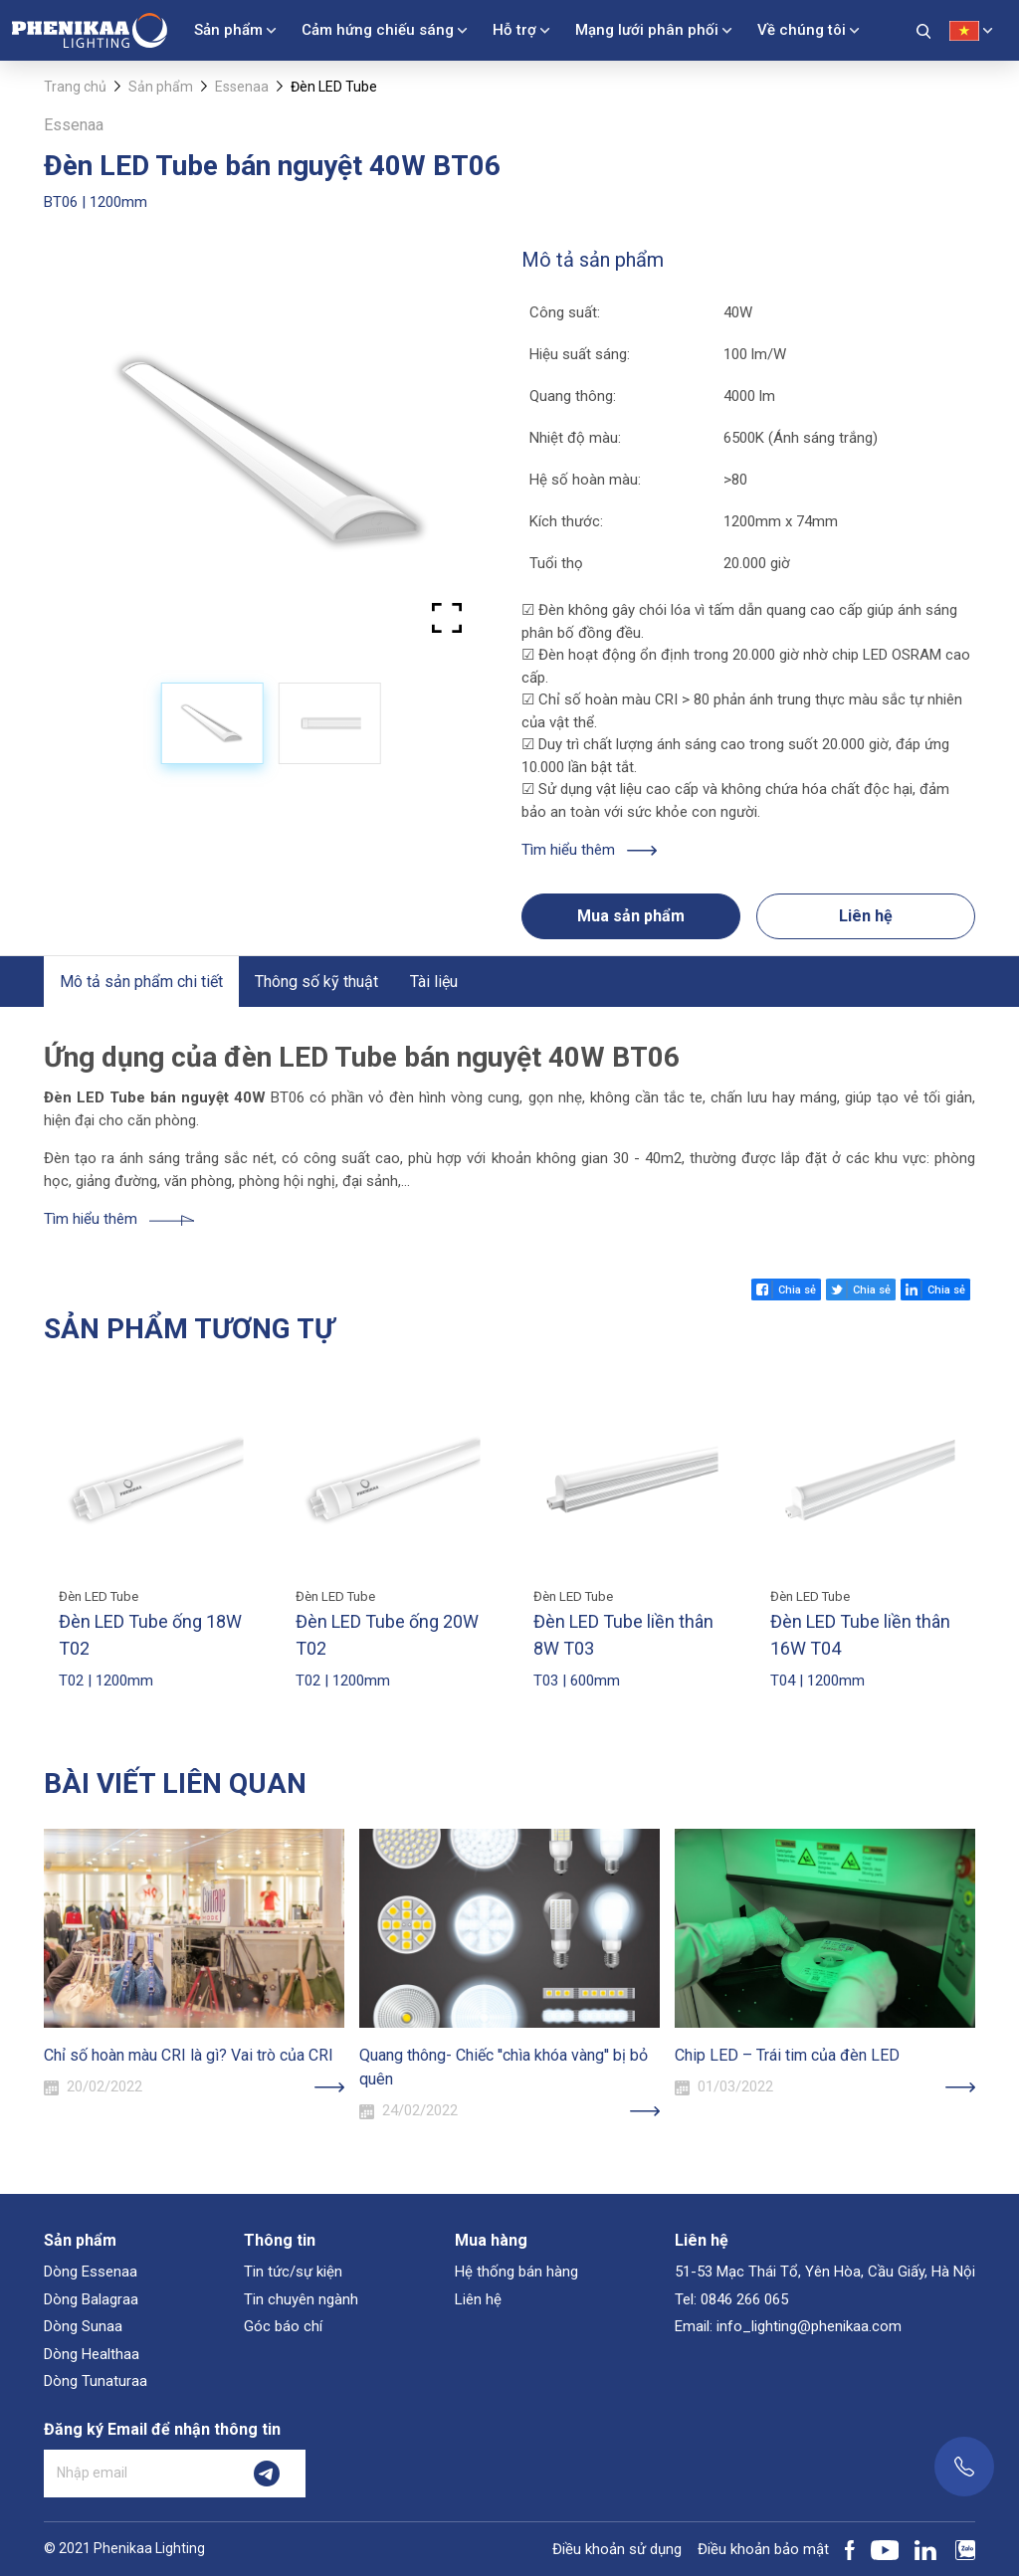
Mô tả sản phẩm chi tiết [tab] (141, 981)
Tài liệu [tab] (434, 981)
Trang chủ (75, 87)
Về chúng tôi (801, 30)
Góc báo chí (283, 2326)
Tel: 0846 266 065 (731, 2299)
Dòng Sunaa (83, 2326)
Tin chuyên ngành (301, 2299)
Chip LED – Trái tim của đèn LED (787, 2055)
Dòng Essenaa (90, 2271)
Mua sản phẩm (631, 915)
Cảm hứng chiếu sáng (378, 30)
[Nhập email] (136, 2473)
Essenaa (242, 87)
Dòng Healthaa (91, 2354)
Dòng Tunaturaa (95, 2381)
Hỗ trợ (514, 30)
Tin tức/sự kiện (293, 2271)
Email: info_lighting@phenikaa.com (788, 2326)
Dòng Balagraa (91, 2299)
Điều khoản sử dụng (617, 2549)
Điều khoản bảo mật (763, 2549)
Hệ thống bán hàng (516, 2271)
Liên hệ (866, 915)
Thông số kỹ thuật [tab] (316, 981)
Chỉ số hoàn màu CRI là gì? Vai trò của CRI (188, 2055)
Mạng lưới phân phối (646, 30)
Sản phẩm (228, 30)
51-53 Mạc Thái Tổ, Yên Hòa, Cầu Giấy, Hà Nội (825, 2271)
